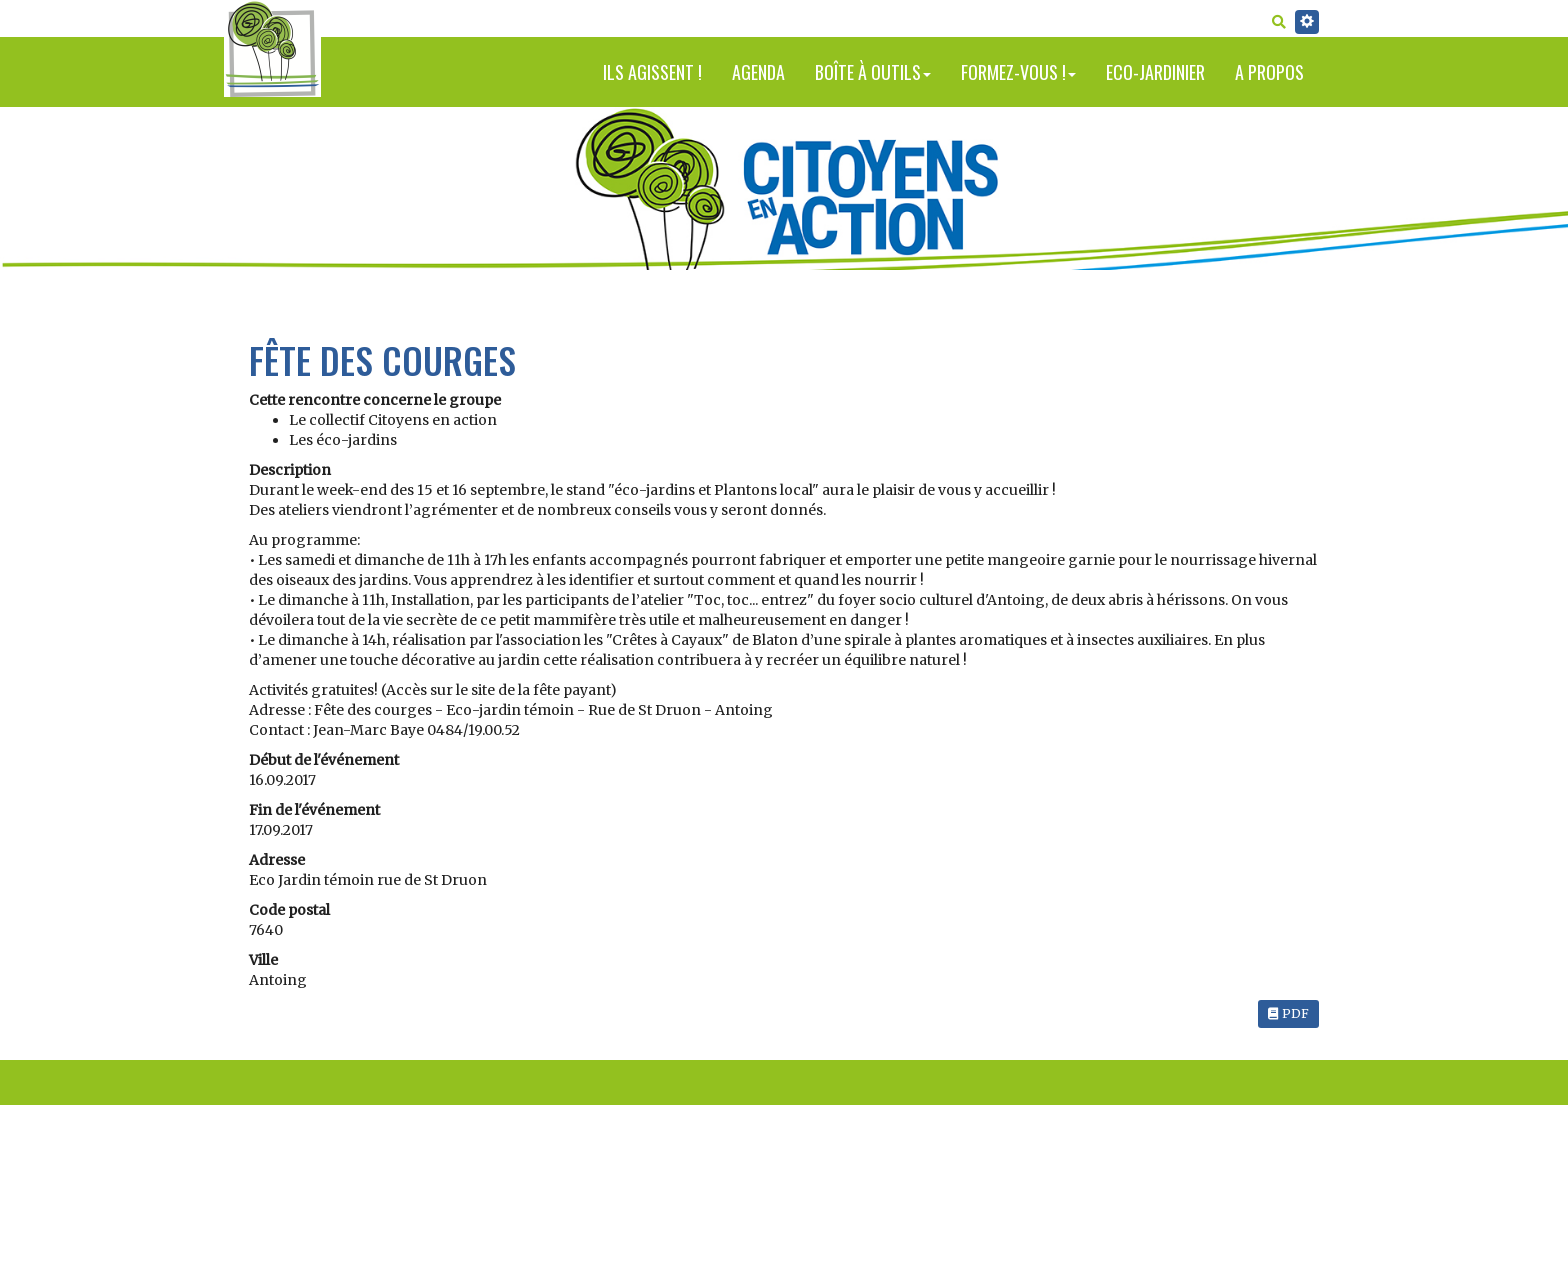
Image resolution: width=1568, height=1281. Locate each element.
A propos (1269, 72)
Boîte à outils (873, 72)
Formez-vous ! (1018, 72)
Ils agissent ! (652, 72)
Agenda (758, 72)
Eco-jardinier (1155, 72)
